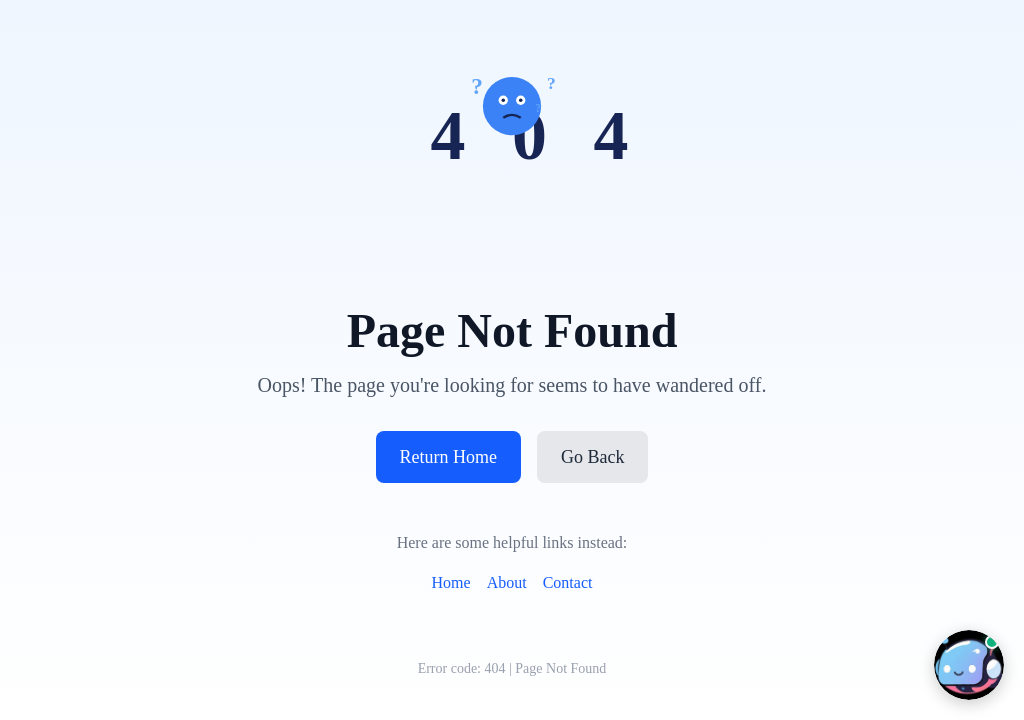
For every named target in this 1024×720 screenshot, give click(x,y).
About (507, 582)
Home (451, 582)
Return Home (448, 457)
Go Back (592, 457)
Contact (568, 582)
